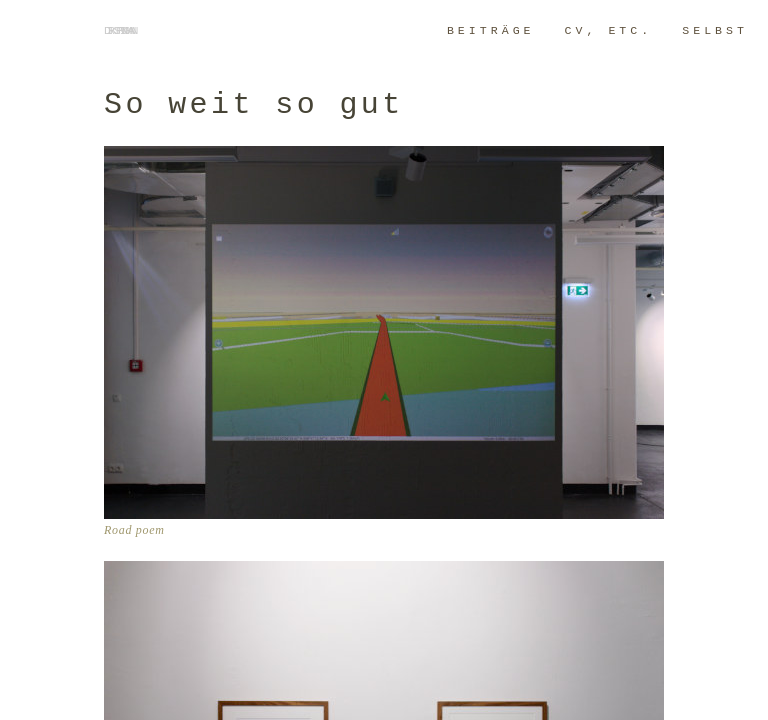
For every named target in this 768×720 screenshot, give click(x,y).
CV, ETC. (609, 30)
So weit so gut (254, 105)
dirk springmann (118, 30)
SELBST (715, 30)
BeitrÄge (491, 30)
